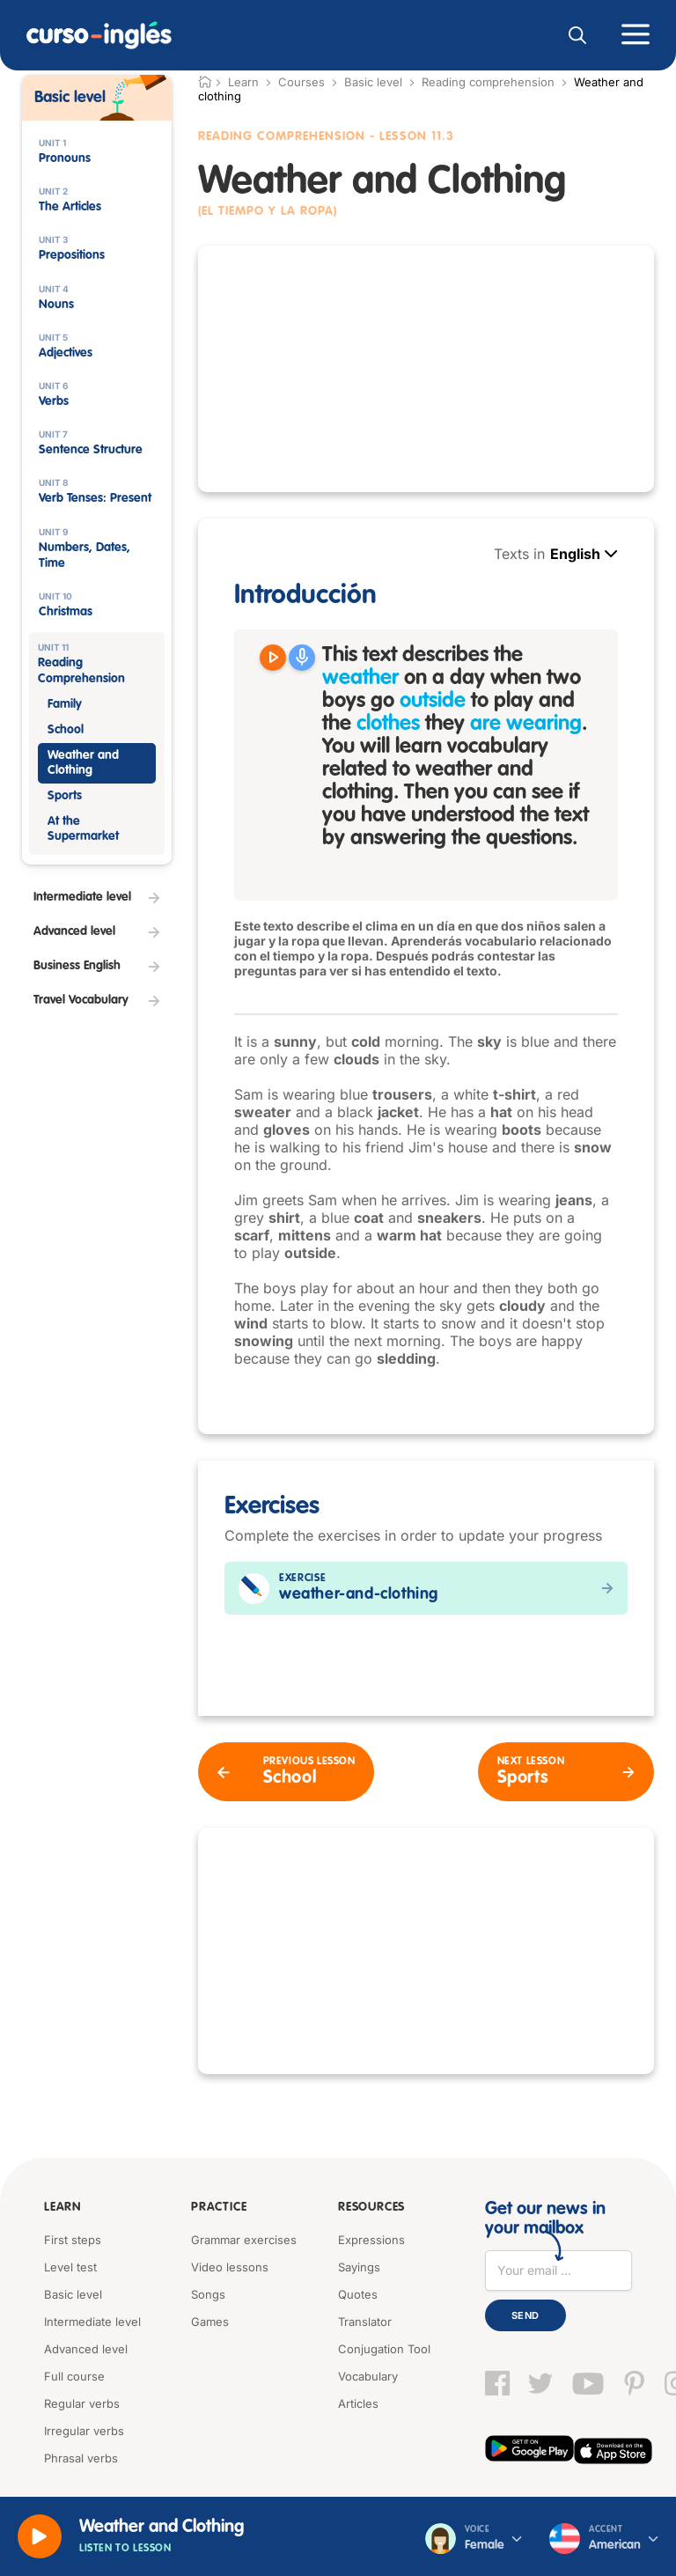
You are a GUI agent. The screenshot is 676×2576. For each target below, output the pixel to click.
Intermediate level (92, 2322)
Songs (208, 2294)
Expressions (371, 2240)
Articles (358, 2403)
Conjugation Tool (384, 2349)
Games (210, 2322)
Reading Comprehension (281, 136)
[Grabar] (302, 657)
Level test (70, 2267)
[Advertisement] (426, 369)
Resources (368, 2209)
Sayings (359, 2267)
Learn (60, 2209)
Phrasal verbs (81, 2458)
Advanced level (86, 2349)
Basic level (373, 82)
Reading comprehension (488, 82)
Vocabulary (368, 2376)
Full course (74, 2376)
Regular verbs (82, 2403)
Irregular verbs (84, 2431)
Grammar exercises (244, 2240)
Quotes (358, 2294)
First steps (72, 2240)
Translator (365, 2322)
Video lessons (229, 2267)
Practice (216, 2209)
